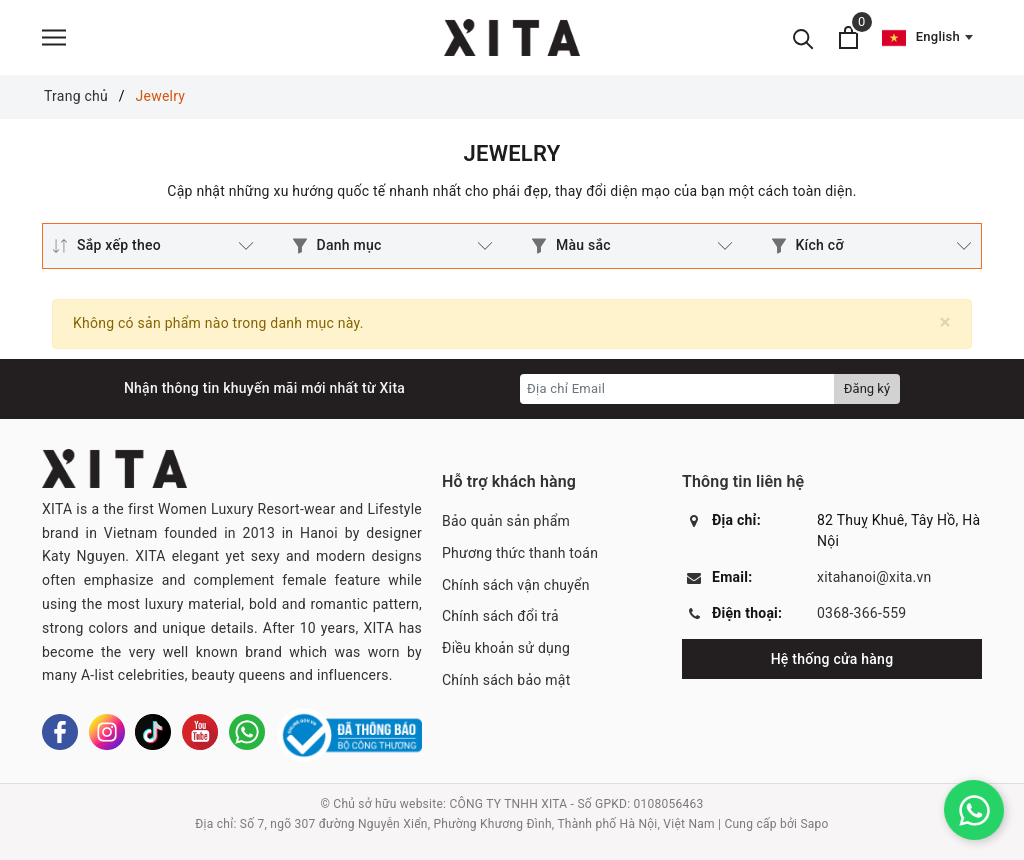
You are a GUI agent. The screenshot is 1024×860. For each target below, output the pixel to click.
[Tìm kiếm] (803, 37)
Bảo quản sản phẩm (506, 521)
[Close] (945, 322)
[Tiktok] (153, 732)
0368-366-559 (861, 613)
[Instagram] (107, 732)
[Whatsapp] (247, 732)
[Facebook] (60, 732)
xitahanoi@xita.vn (874, 577)
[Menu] (54, 37)
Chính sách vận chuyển (516, 585)
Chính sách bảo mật (506, 680)
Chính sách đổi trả (500, 616)
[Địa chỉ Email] (677, 389)
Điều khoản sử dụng (506, 648)
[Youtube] (200, 732)
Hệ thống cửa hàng (832, 659)
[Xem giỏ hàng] (848, 37)
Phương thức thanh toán (520, 553)
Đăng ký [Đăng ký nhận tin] (867, 388)
